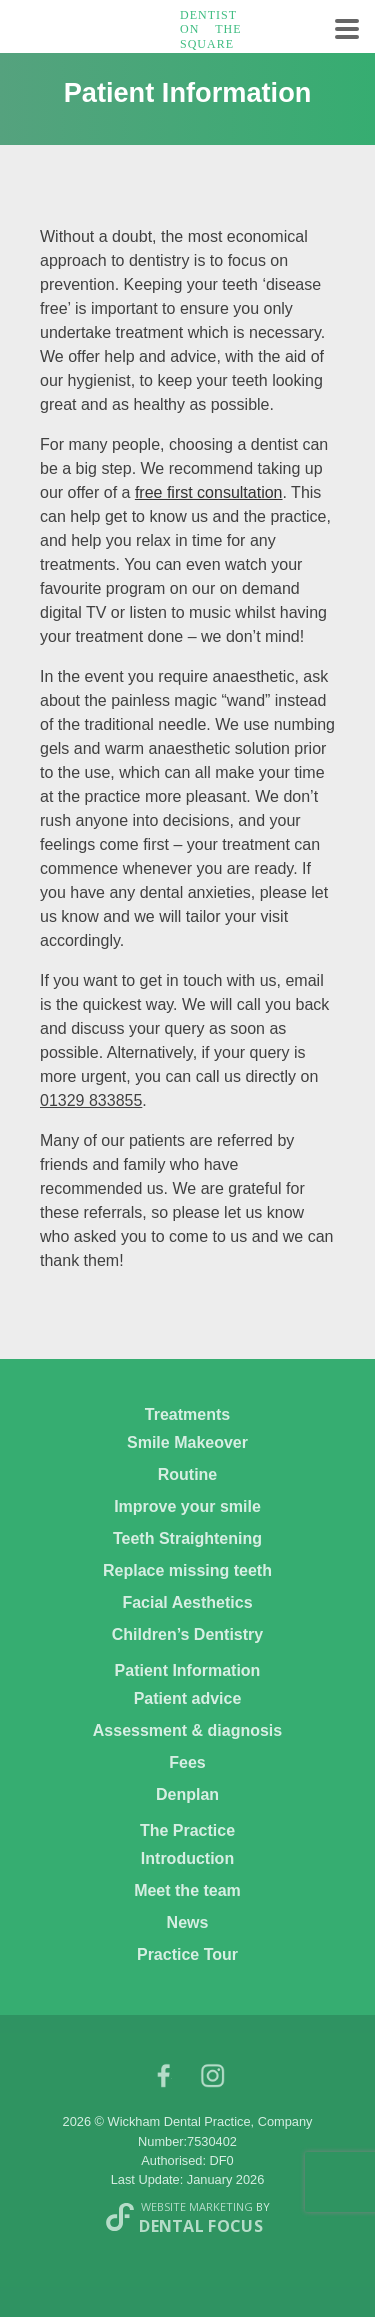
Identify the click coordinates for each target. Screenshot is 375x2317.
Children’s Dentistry (187, 1634)
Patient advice (188, 1698)
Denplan (187, 1794)
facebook (163, 2081)
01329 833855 (91, 1100)
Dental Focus (201, 2226)
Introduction (187, 1858)
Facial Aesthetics (187, 1602)
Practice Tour (187, 1954)
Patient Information (188, 1670)
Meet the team (187, 1890)
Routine (188, 1474)
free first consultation (209, 492)
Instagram (212, 2081)
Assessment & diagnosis (187, 1730)
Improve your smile (187, 1506)
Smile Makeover (187, 1442)
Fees (187, 1762)
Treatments (187, 1414)
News (188, 1922)
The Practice (187, 1830)
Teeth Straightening (187, 1538)
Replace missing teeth (187, 1570)
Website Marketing (197, 2206)
